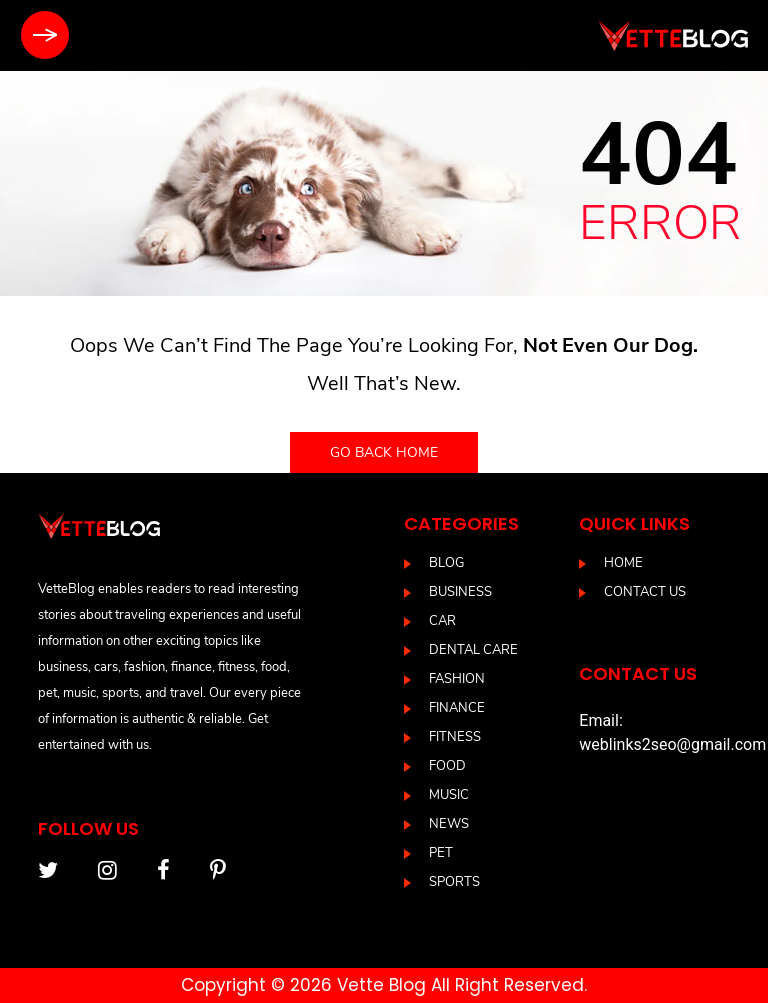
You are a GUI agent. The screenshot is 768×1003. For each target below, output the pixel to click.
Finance (457, 708)
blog (446, 563)
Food (447, 766)
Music (449, 795)
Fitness (455, 737)
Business (460, 592)
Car (442, 621)
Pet (441, 853)
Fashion (457, 679)
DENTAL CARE (473, 650)
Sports (454, 882)
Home (623, 563)
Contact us (645, 592)
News (449, 824)
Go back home (384, 452)
